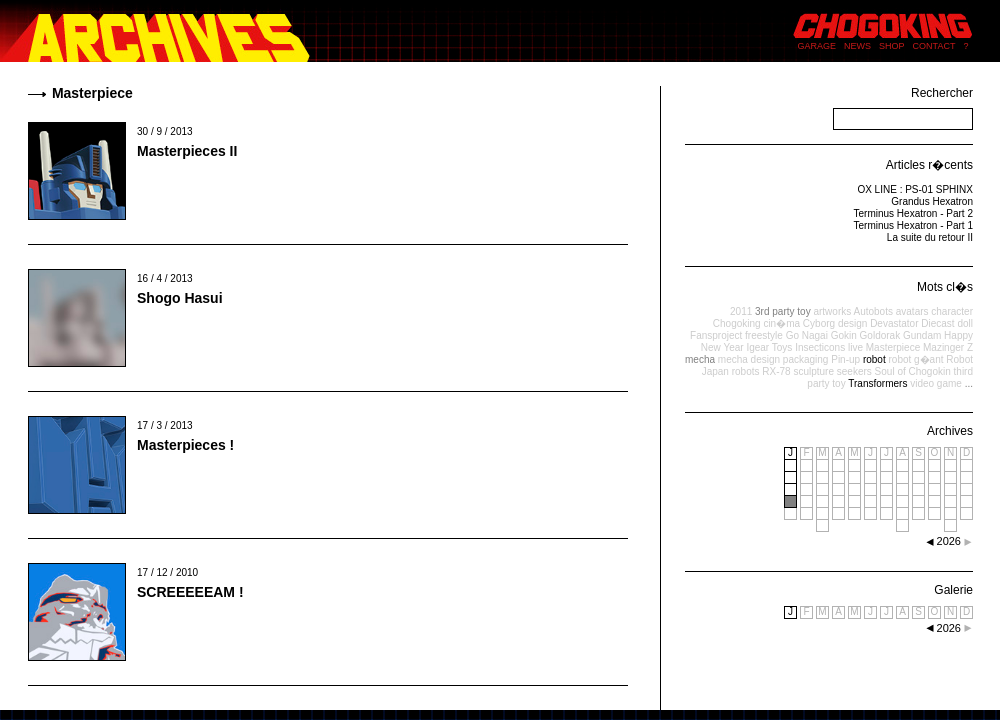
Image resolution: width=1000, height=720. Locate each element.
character (952, 311)
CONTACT (934, 46)
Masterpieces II (187, 151)
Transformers (877, 383)
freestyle (764, 335)
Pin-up (845, 359)
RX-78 (776, 371)
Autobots (872, 311)
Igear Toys (769, 347)
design (852, 323)
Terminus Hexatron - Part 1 (914, 225)
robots (746, 371)
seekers (854, 371)
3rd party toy (783, 311)
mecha (700, 359)
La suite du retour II (930, 237)
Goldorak (880, 335)
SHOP (892, 46)
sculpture (813, 371)
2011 (741, 311)
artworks (832, 311)
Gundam (922, 335)
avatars (912, 311)
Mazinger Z (948, 347)
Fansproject (716, 335)
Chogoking (737, 323)
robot (874, 359)
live (855, 347)
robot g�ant (915, 359)
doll (965, 323)
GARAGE (817, 46)
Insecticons (820, 347)
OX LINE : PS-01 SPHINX (915, 189)
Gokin (844, 335)
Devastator (894, 323)
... (969, 383)
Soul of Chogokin (913, 371)
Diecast (937, 323)
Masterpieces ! (185, 445)
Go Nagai (807, 335)
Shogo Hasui (180, 298)
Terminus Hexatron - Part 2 (914, 213)
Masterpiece (893, 347)
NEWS (857, 46)
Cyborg (819, 323)
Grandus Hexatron (932, 201)
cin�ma (781, 323)
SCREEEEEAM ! (190, 592)
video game (936, 383)
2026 (949, 628)
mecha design (749, 359)
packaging (806, 359)
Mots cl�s (945, 287)
